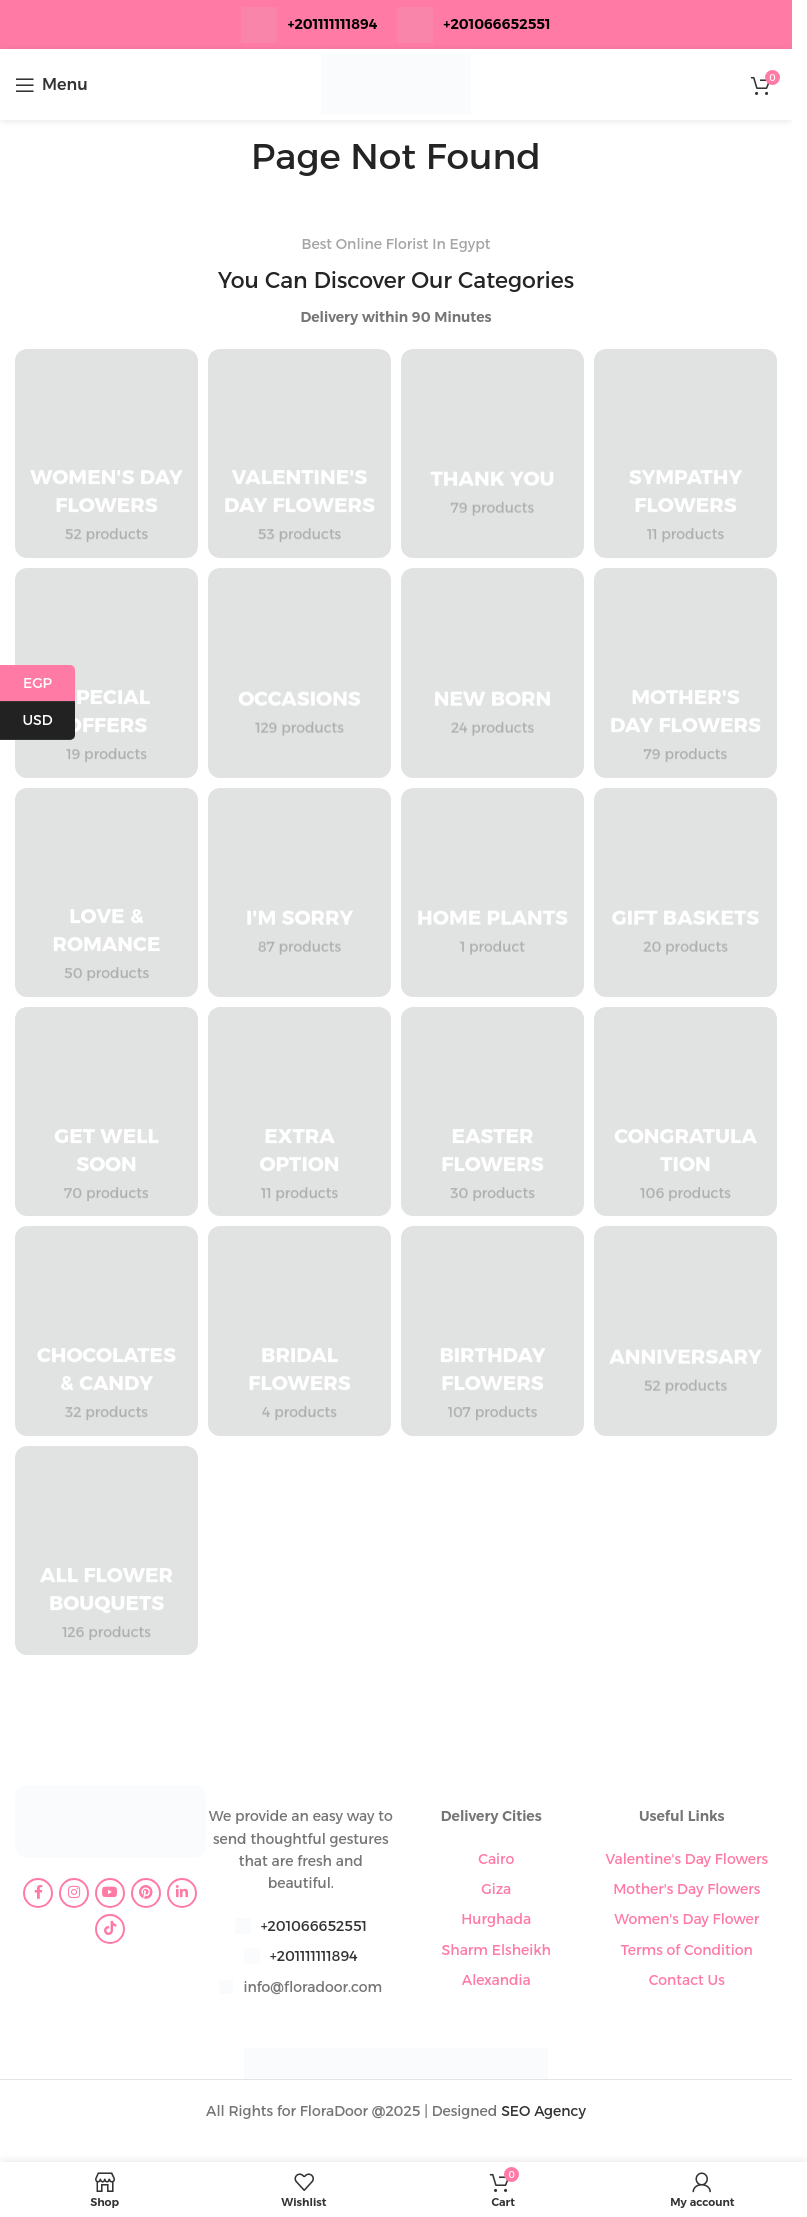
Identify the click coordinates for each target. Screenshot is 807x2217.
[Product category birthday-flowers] (492, 1330)
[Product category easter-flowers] (492, 1111)
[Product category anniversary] (685, 1330)
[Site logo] (396, 83)
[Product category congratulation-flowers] (685, 1111)
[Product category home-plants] (492, 892)
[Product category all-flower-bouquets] (106, 1550)
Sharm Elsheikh (496, 1950)
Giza (496, 1889)
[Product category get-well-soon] (106, 1111)
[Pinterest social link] (146, 1893)
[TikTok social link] (110, 1929)
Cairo (496, 1859)
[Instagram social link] (74, 1893)
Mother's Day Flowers (686, 1889)
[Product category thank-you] (492, 453)
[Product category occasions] (299, 672)
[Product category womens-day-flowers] (106, 453)
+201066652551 (314, 1926)
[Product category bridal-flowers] (299, 1330)
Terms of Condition (687, 1950)
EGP (49, 683)
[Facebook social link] (38, 1893)
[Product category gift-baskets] (685, 892)
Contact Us (687, 1980)
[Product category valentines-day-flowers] (299, 453)
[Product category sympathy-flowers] (685, 453)
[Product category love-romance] (106, 892)
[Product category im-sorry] (299, 892)
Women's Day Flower (686, 1919)
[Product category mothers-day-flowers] (685, 672)
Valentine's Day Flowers (686, 1859)
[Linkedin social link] (182, 1893)
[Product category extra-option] (299, 1111)
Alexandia (496, 1980)
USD (48, 720)
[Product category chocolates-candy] (106, 1330)
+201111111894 (332, 24)
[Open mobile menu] (51, 85)
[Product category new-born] (492, 672)
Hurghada (496, 1919)
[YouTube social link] (110, 1893)
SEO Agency (543, 2111)
